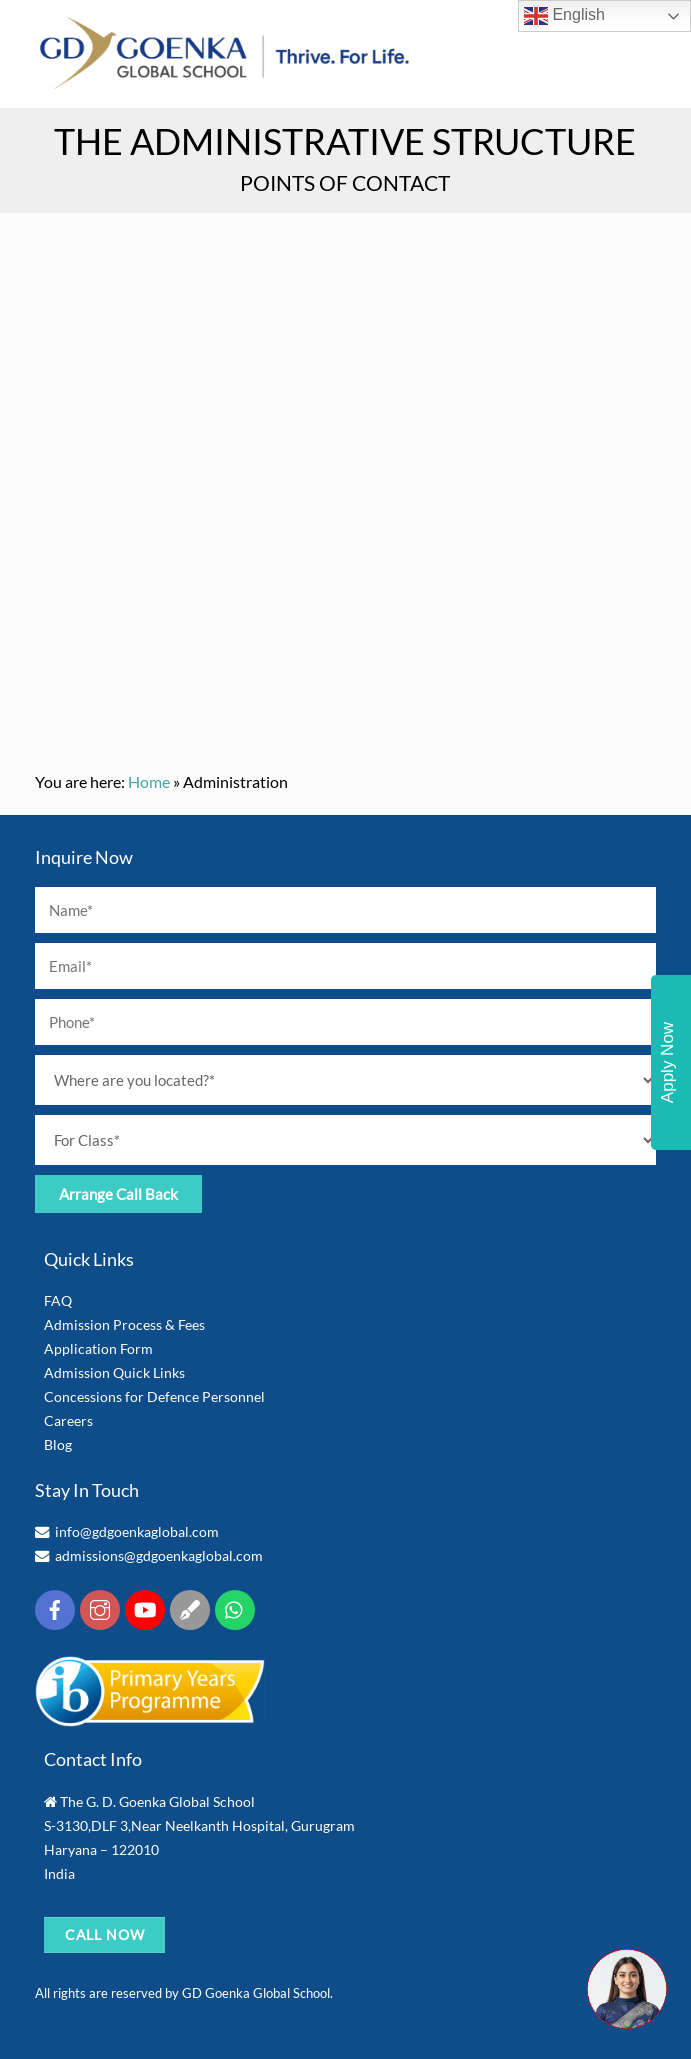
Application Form (98, 1348)
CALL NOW (105, 1934)
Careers (68, 1420)
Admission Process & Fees (124, 1324)
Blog (58, 1444)
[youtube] (145, 1607)
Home (149, 781)
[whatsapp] (235, 1607)
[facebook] (55, 1607)
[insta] (100, 1607)
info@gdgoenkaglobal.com (137, 1531)
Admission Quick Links (114, 1372)
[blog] (190, 1607)
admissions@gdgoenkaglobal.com (159, 1555)
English (564, 16)
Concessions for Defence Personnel (154, 1396)
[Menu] (643, 52)
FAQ (58, 1300)
